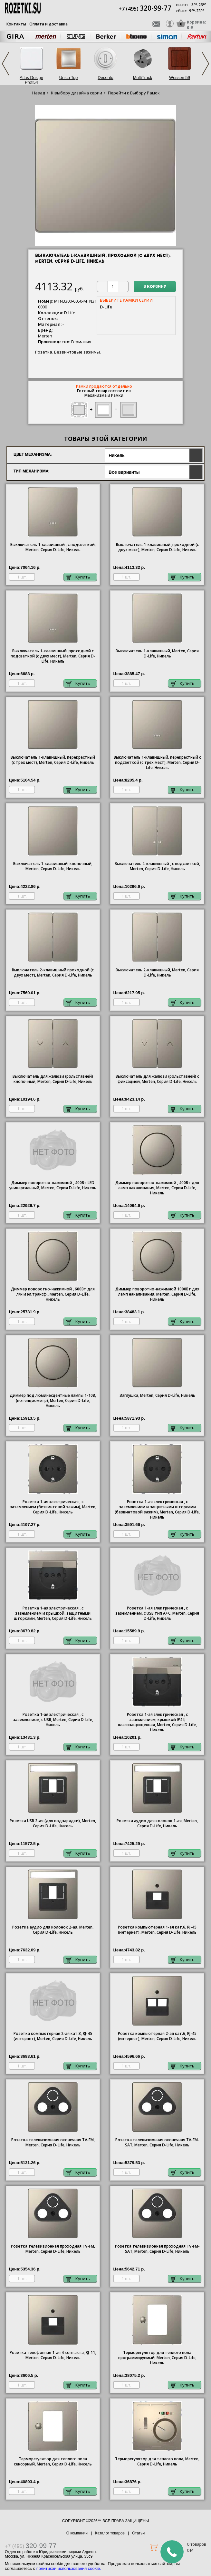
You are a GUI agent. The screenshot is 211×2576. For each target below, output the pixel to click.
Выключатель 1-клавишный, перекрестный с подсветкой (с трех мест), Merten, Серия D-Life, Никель (157, 762)
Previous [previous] (5, 63)
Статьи (138, 2533)
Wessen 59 (179, 77)
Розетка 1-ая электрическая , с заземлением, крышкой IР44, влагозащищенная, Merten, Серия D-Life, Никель (157, 1722)
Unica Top (68, 77)
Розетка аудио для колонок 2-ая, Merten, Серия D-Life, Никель (52, 1930)
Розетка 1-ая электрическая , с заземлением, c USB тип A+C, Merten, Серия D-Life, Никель (157, 1613)
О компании (77, 2533)
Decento (105, 77)
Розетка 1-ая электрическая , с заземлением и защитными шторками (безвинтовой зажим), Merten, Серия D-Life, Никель (157, 1509)
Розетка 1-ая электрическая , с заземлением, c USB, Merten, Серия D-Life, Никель (53, 1719)
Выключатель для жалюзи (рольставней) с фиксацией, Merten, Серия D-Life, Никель (157, 1079)
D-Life (106, 307)
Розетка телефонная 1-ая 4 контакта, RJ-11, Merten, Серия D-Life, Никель (53, 2355)
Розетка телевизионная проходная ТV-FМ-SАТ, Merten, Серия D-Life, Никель (157, 2249)
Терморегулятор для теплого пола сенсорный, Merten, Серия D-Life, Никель (53, 2461)
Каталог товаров (110, 2533)
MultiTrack (142, 77)
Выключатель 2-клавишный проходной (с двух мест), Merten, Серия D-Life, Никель (53, 972)
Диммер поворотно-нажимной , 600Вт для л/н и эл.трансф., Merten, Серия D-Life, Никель (53, 1294)
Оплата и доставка (48, 24)
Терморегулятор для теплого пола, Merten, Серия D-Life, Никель (157, 2461)
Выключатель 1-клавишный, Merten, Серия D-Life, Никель (157, 653)
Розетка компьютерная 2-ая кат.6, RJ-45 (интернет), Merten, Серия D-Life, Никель (157, 2036)
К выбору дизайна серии (76, 93)
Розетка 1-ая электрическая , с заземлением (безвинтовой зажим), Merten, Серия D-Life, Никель (53, 1507)
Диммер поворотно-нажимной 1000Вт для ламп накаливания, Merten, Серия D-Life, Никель (157, 1294)
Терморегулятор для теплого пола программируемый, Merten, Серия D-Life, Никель (157, 2358)
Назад (38, 93)
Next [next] (205, 63)
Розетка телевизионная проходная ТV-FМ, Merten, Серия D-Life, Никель (53, 2249)
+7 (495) (145, 8)
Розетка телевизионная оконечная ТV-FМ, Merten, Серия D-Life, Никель (53, 2142)
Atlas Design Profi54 (31, 80)
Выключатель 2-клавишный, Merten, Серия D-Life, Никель (157, 972)
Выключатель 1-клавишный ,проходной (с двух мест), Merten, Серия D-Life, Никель (157, 547)
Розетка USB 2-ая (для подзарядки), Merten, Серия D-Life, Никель (53, 1823)
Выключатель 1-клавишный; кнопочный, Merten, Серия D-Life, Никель (52, 866)
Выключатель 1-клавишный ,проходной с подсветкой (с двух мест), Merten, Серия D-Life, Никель (53, 656)
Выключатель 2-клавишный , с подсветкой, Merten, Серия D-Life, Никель (157, 866)
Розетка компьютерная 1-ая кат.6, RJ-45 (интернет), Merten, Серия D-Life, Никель (157, 1930)
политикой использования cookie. (68, 2568)
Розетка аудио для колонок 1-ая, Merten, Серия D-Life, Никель (157, 1823)
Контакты (16, 24)
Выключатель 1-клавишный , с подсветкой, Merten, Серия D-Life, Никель (53, 547)
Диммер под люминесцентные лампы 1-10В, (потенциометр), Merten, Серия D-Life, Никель (53, 1400)
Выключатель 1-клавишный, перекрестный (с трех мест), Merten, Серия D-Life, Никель (53, 760)
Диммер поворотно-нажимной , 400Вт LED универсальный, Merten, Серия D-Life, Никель (52, 1185)
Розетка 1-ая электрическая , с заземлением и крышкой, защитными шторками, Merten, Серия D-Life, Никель (53, 1613)
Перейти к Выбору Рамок (134, 93)
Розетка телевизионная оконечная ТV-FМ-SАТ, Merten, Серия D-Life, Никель (157, 2142)
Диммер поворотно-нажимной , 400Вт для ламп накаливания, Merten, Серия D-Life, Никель (157, 1188)
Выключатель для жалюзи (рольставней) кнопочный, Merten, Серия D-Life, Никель (53, 1079)
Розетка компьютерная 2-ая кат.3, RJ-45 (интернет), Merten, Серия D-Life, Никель (53, 2036)
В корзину (154, 287)
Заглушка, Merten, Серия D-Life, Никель (157, 1395)
